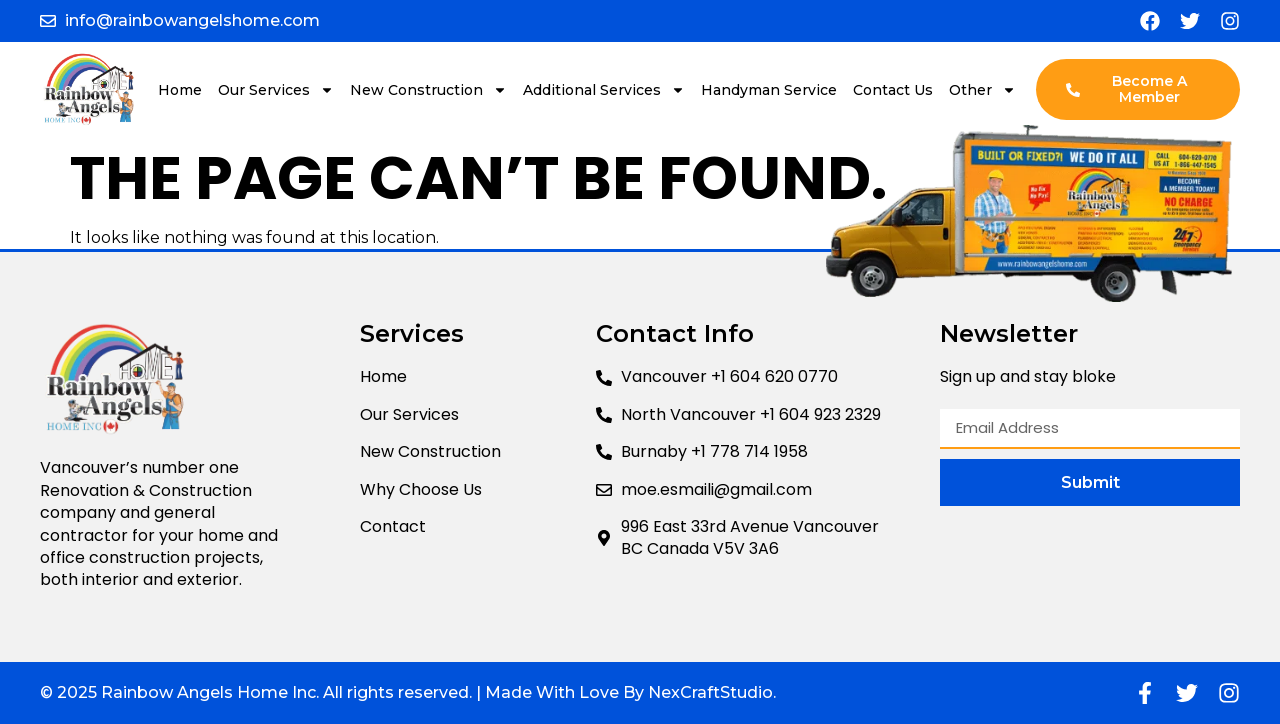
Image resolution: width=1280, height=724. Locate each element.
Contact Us (893, 90)
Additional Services (604, 90)
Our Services (276, 90)
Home (180, 90)
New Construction (428, 90)
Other (982, 90)
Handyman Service (769, 90)
